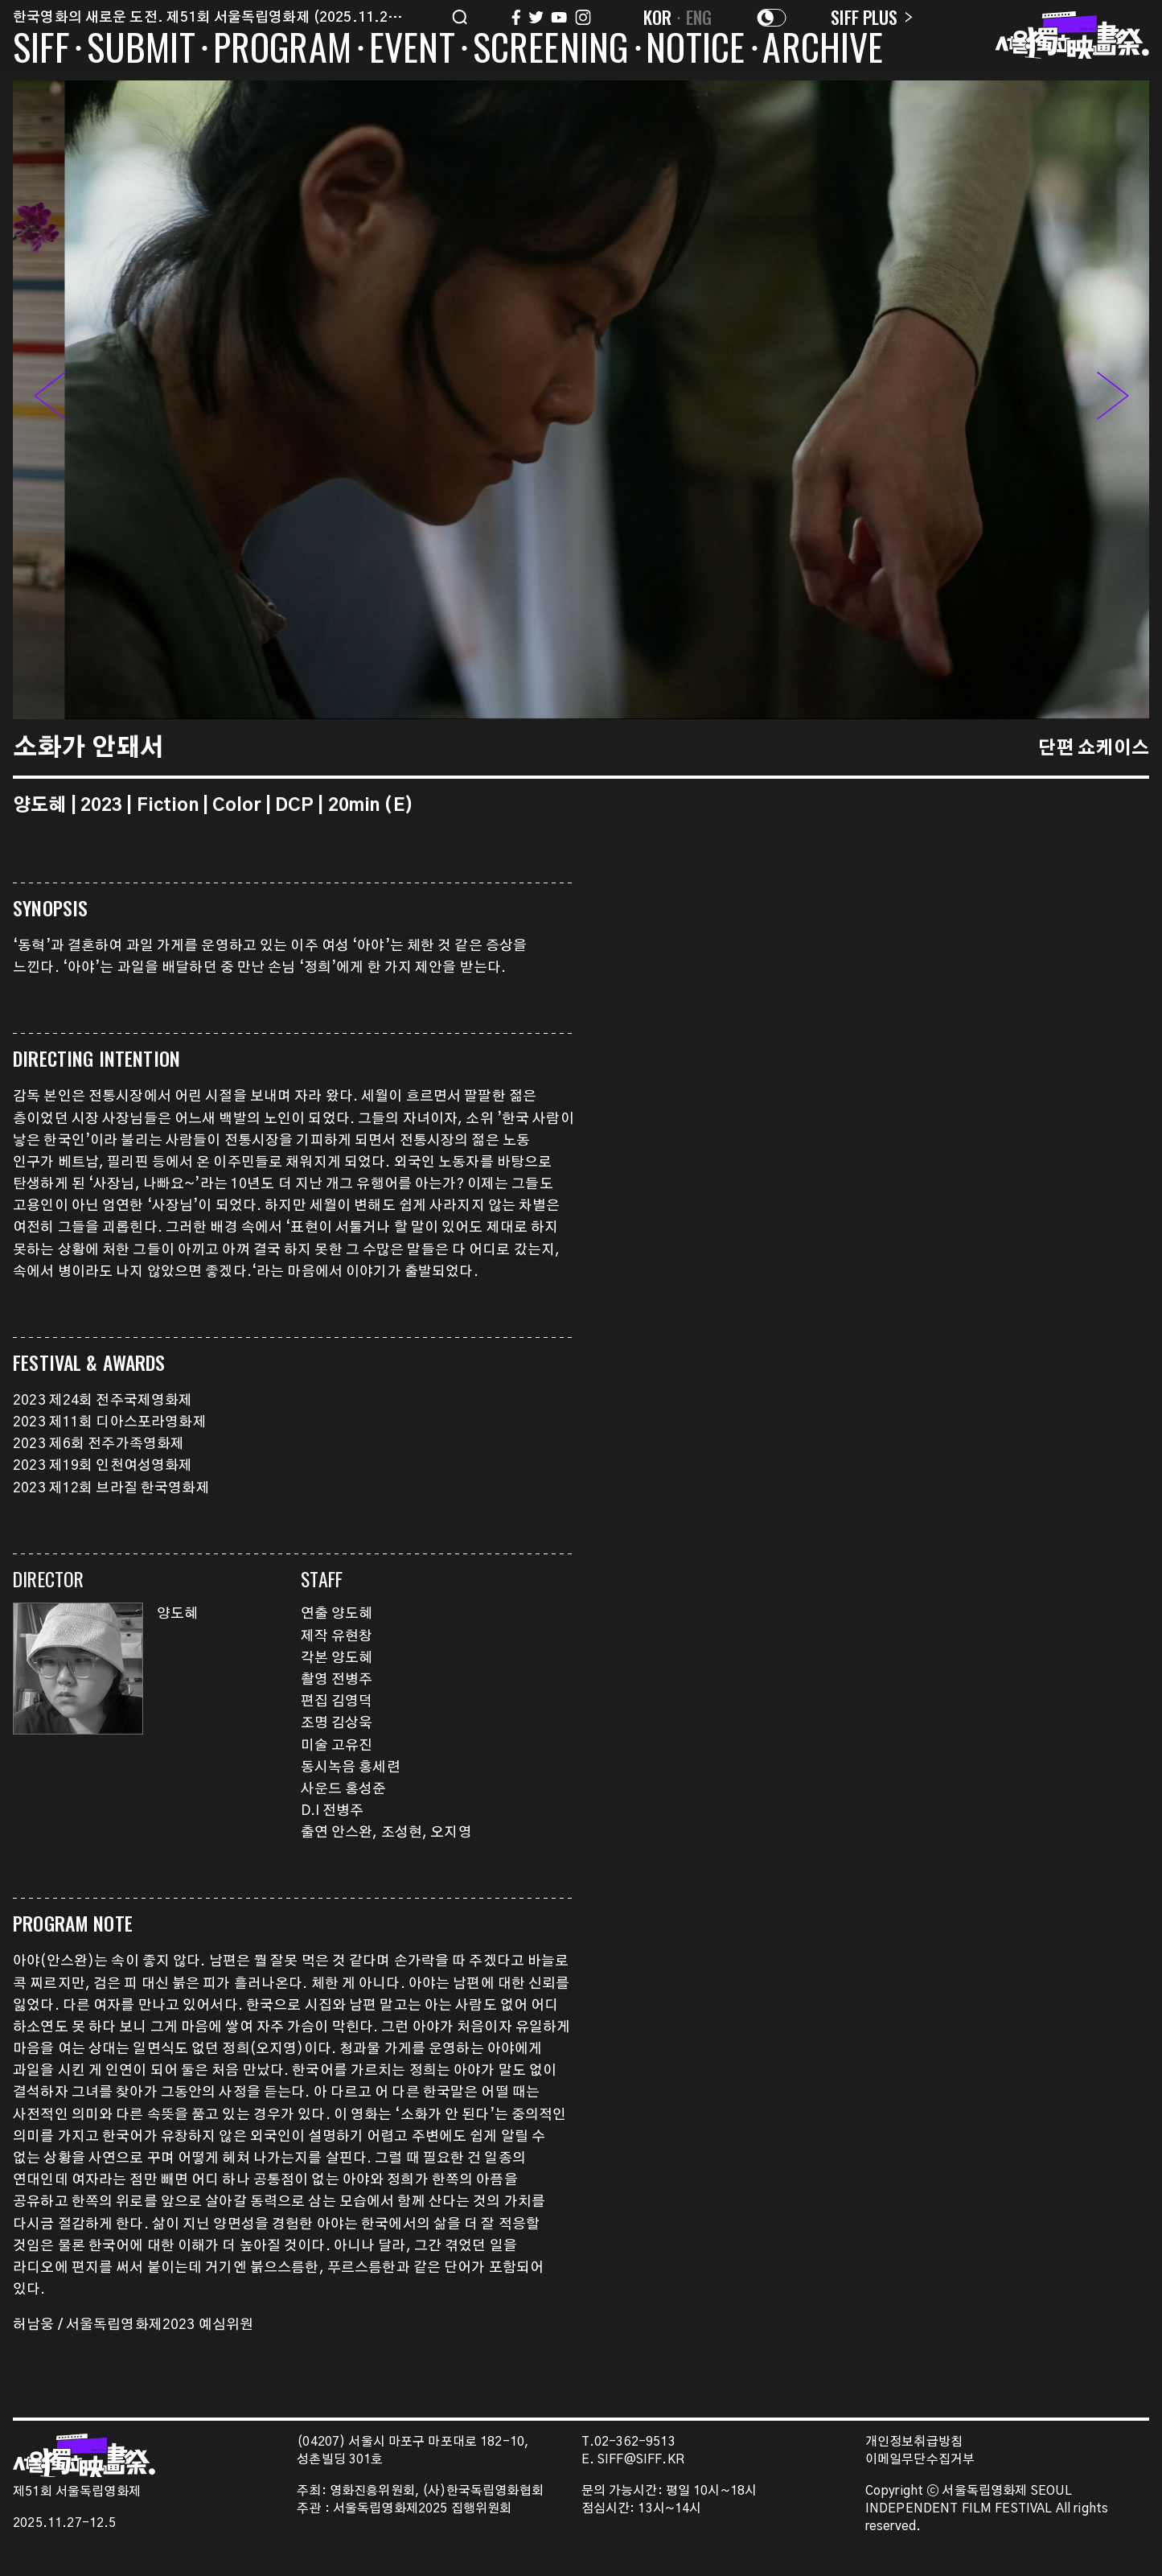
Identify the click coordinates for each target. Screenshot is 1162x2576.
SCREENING (551, 49)
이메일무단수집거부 (920, 2460)
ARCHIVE (822, 49)
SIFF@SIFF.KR (640, 2460)
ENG (699, 17)
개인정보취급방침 (914, 2442)
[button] (1113, 400)
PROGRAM (282, 49)
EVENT (412, 49)
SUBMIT (141, 49)
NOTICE (695, 49)
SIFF (41, 49)
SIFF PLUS (871, 17)
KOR (657, 17)
